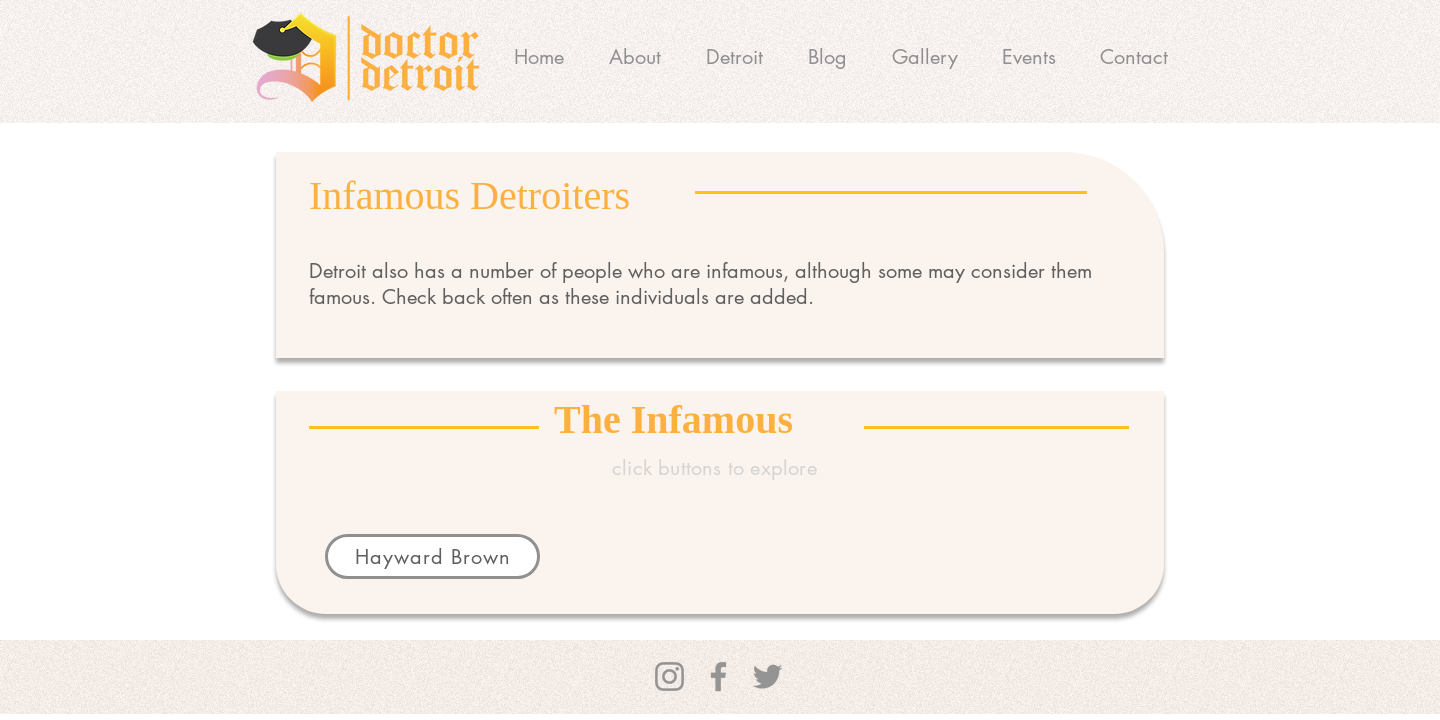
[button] (734, 57)
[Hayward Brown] (432, 556)
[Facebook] (718, 676)
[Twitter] (767, 676)
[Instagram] (669, 676)
